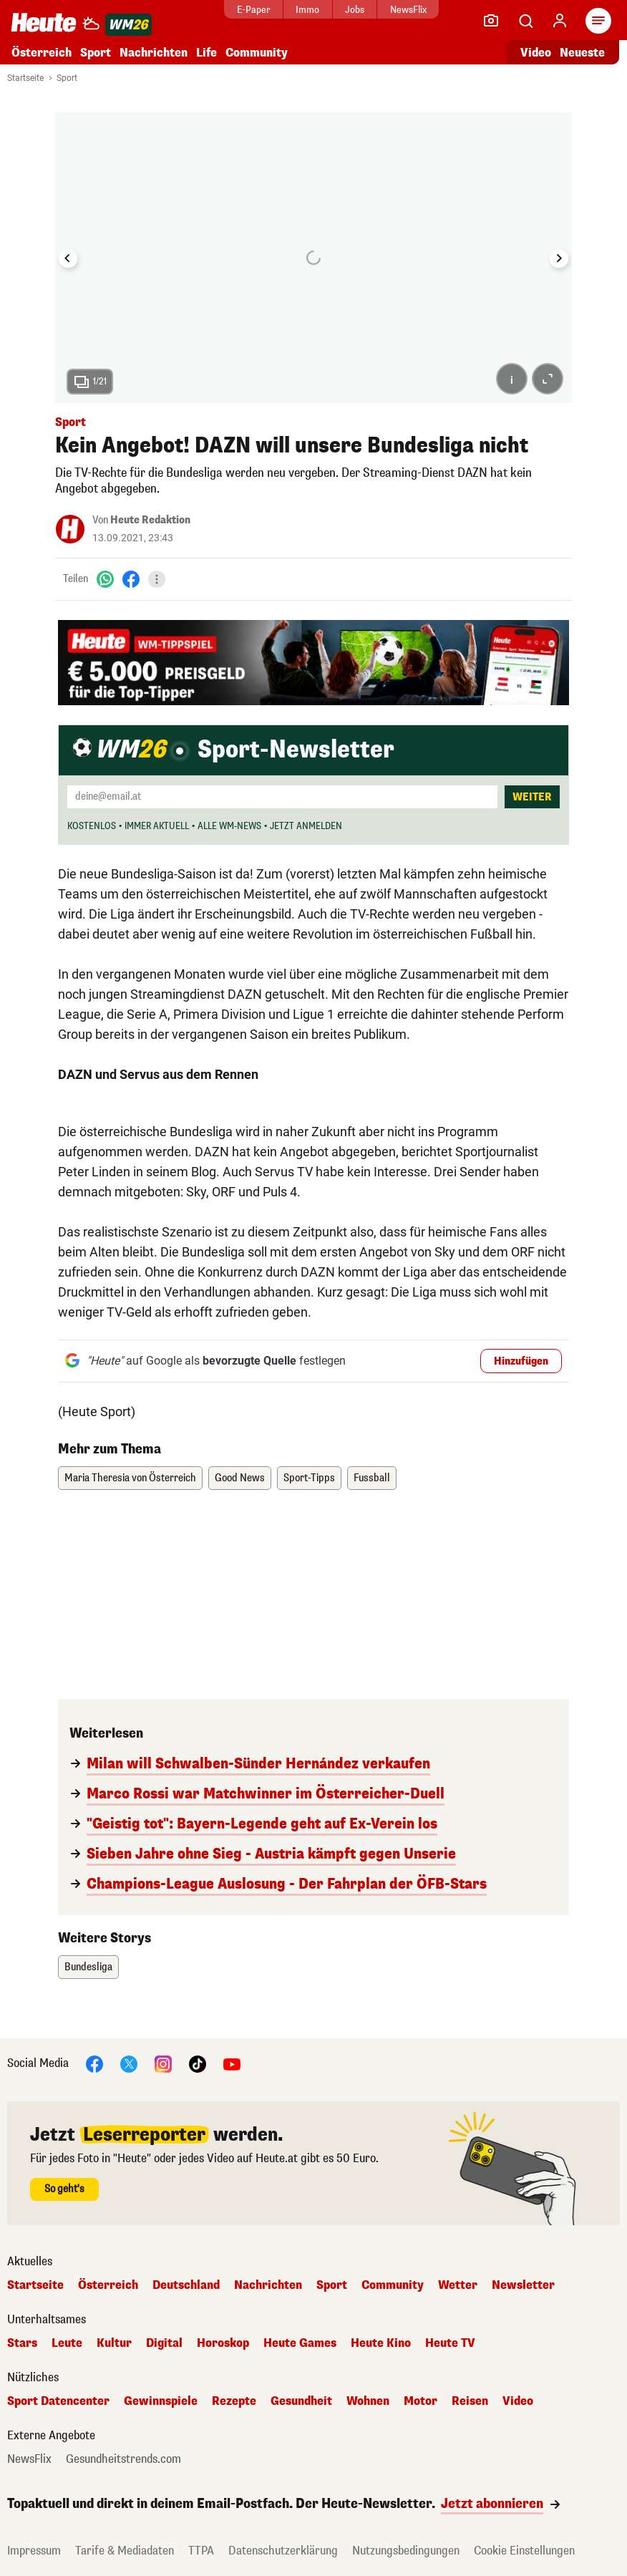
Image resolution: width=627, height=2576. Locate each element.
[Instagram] (163, 2063)
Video (517, 2401)
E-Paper (254, 9)
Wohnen (367, 2401)
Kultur (114, 2343)
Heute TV (450, 2343)
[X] (128, 2063)
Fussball (372, 1478)
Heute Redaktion (150, 520)
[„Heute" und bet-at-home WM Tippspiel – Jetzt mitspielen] (313, 662)
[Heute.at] (44, 22)
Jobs (354, 9)
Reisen (470, 2401)
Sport (95, 52)
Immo (307, 9)
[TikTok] (197, 2063)
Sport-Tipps (309, 1478)
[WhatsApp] (105, 579)
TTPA (201, 2550)
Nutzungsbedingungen (406, 2550)
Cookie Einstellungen (524, 2550)
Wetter (457, 2285)
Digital (164, 2343)
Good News (240, 1478)
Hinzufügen (521, 1361)
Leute (67, 2343)
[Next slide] (559, 258)
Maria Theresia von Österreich (130, 1478)
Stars (22, 2343)
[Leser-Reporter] (491, 20)
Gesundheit (301, 2401)
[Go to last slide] (68, 258)
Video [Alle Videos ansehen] (535, 52)
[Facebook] (131, 579)
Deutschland (186, 2285)
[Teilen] (156, 579)
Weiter (532, 797)
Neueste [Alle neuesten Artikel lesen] (582, 52)
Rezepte (234, 2401)
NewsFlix (408, 9)
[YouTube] (231, 2063)
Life (206, 52)
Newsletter (523, 2285)
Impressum (34, 2550)
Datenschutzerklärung (283, 2550)
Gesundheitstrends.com (123, 2459)
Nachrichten (154, 52)
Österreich (41, 52)
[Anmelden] (559, 20)
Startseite (25, 78)
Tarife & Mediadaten (124, 2550)
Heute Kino (381, 2343)
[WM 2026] (128, 25)
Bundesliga (88, 1967)
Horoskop (223, 2343)
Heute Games (299, 2343)
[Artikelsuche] (525, 20)
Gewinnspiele (161, 2401)
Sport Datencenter (58, 2401)
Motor (420, 2401)
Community (256, 52)
